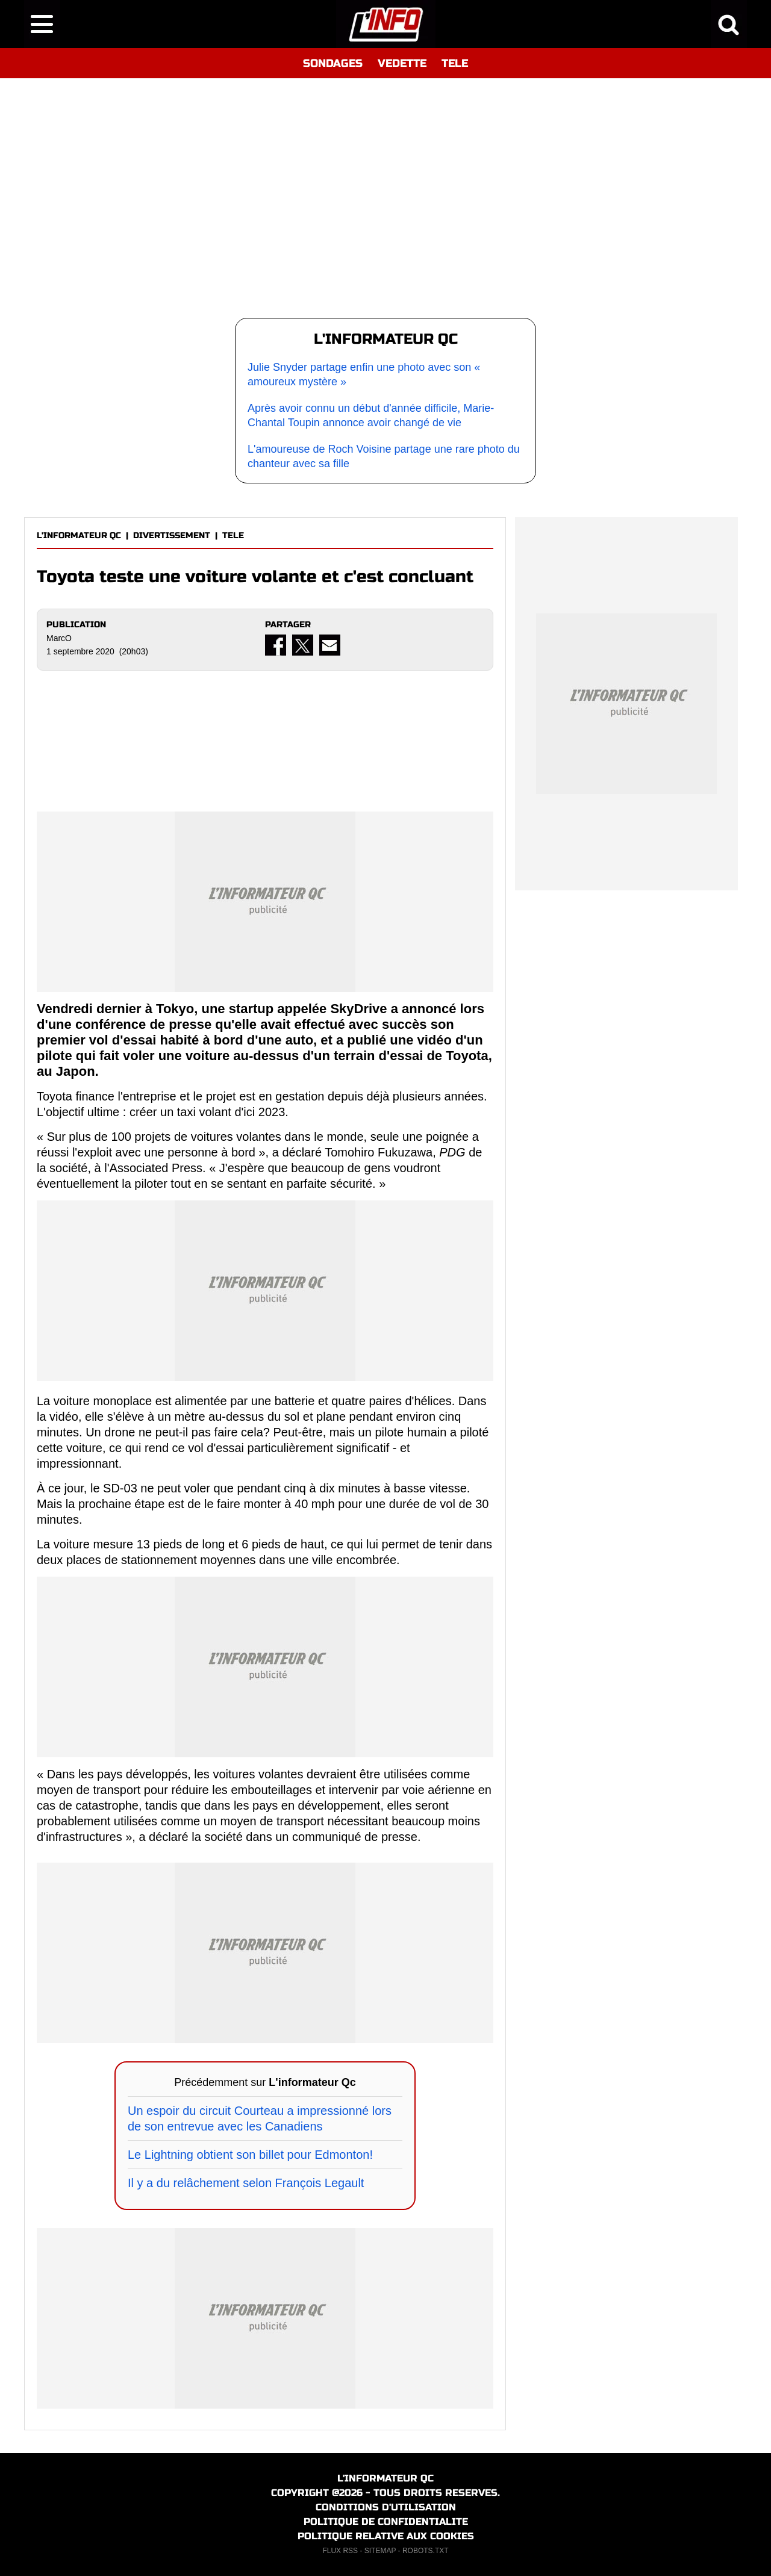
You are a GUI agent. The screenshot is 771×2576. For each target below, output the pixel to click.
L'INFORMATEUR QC (79, 535)
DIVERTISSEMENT (171, 535)
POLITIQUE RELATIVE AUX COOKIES (386, 2536)
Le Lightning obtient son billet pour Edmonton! (250, 2154)
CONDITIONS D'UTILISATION (386, 2507)
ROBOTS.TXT (425, 2551)
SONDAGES (333, 63)
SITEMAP (380, 2551)
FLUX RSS (340, 2551)
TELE (455, 63)
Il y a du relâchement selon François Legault (246, 2183)
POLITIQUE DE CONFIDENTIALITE (386, 2521)
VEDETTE (402, 63)
